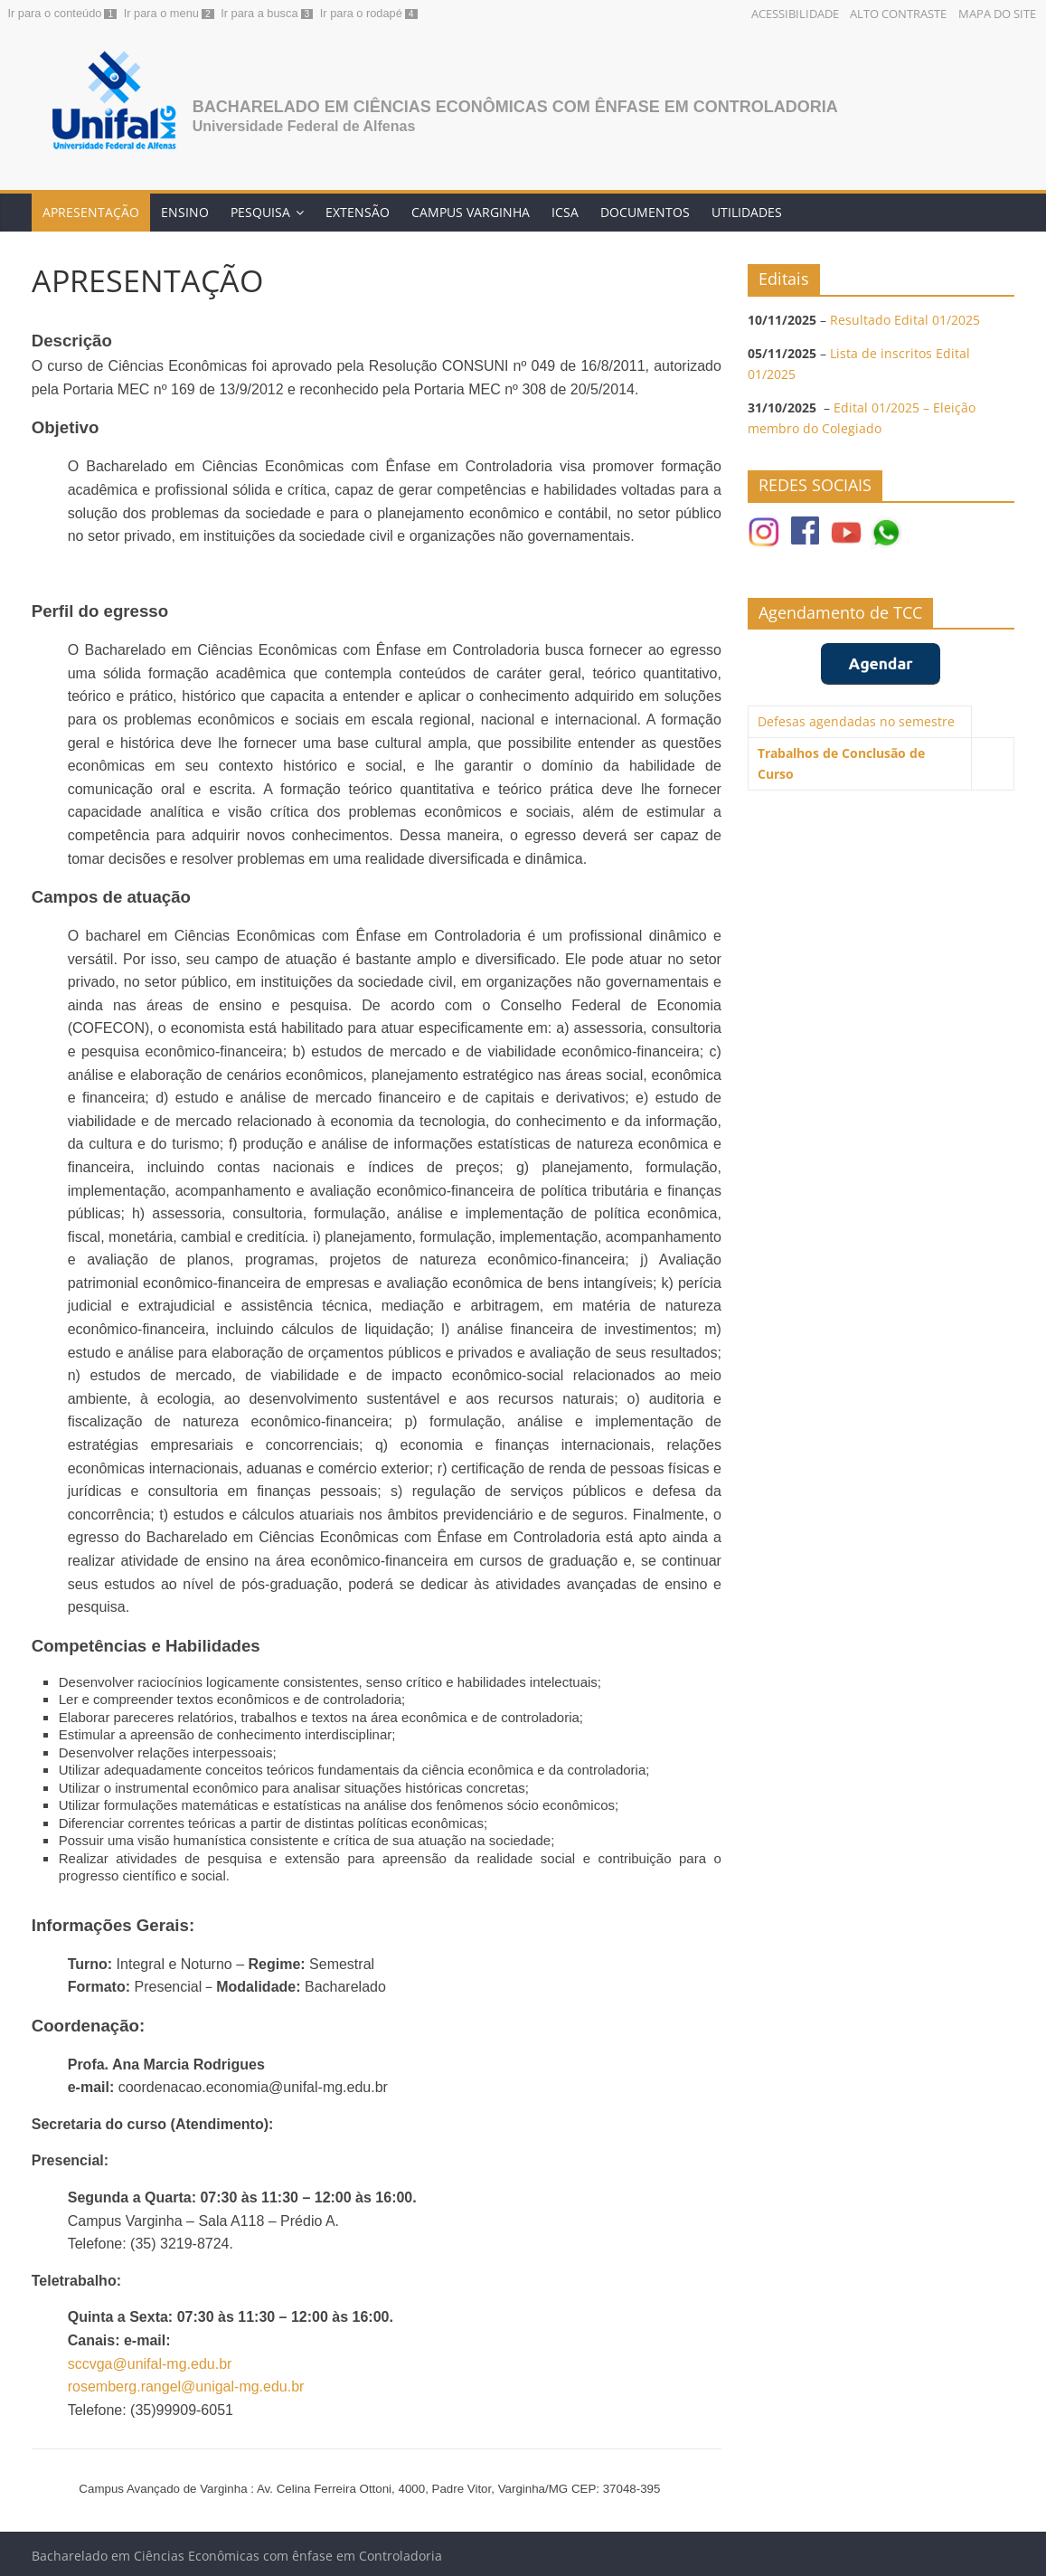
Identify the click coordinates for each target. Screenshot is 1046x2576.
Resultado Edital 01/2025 (905, 319)
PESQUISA (260, 212)
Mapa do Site (997, 13)
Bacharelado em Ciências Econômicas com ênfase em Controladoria (515, 107)
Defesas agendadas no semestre (856, 721)
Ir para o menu (161, 13)
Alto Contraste (898, 13)
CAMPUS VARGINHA (470, 212)
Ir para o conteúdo (55, 13)
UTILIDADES (746, 212)
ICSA (565, 212)
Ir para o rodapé (361, 13)
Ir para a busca (259, 13)
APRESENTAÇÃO (90, 212)
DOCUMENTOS (645, 212)
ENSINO (185, 212)
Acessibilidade (795, 13)
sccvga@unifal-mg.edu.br (150, 2364)
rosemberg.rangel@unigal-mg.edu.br (186, 2386)
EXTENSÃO (357, 212)
